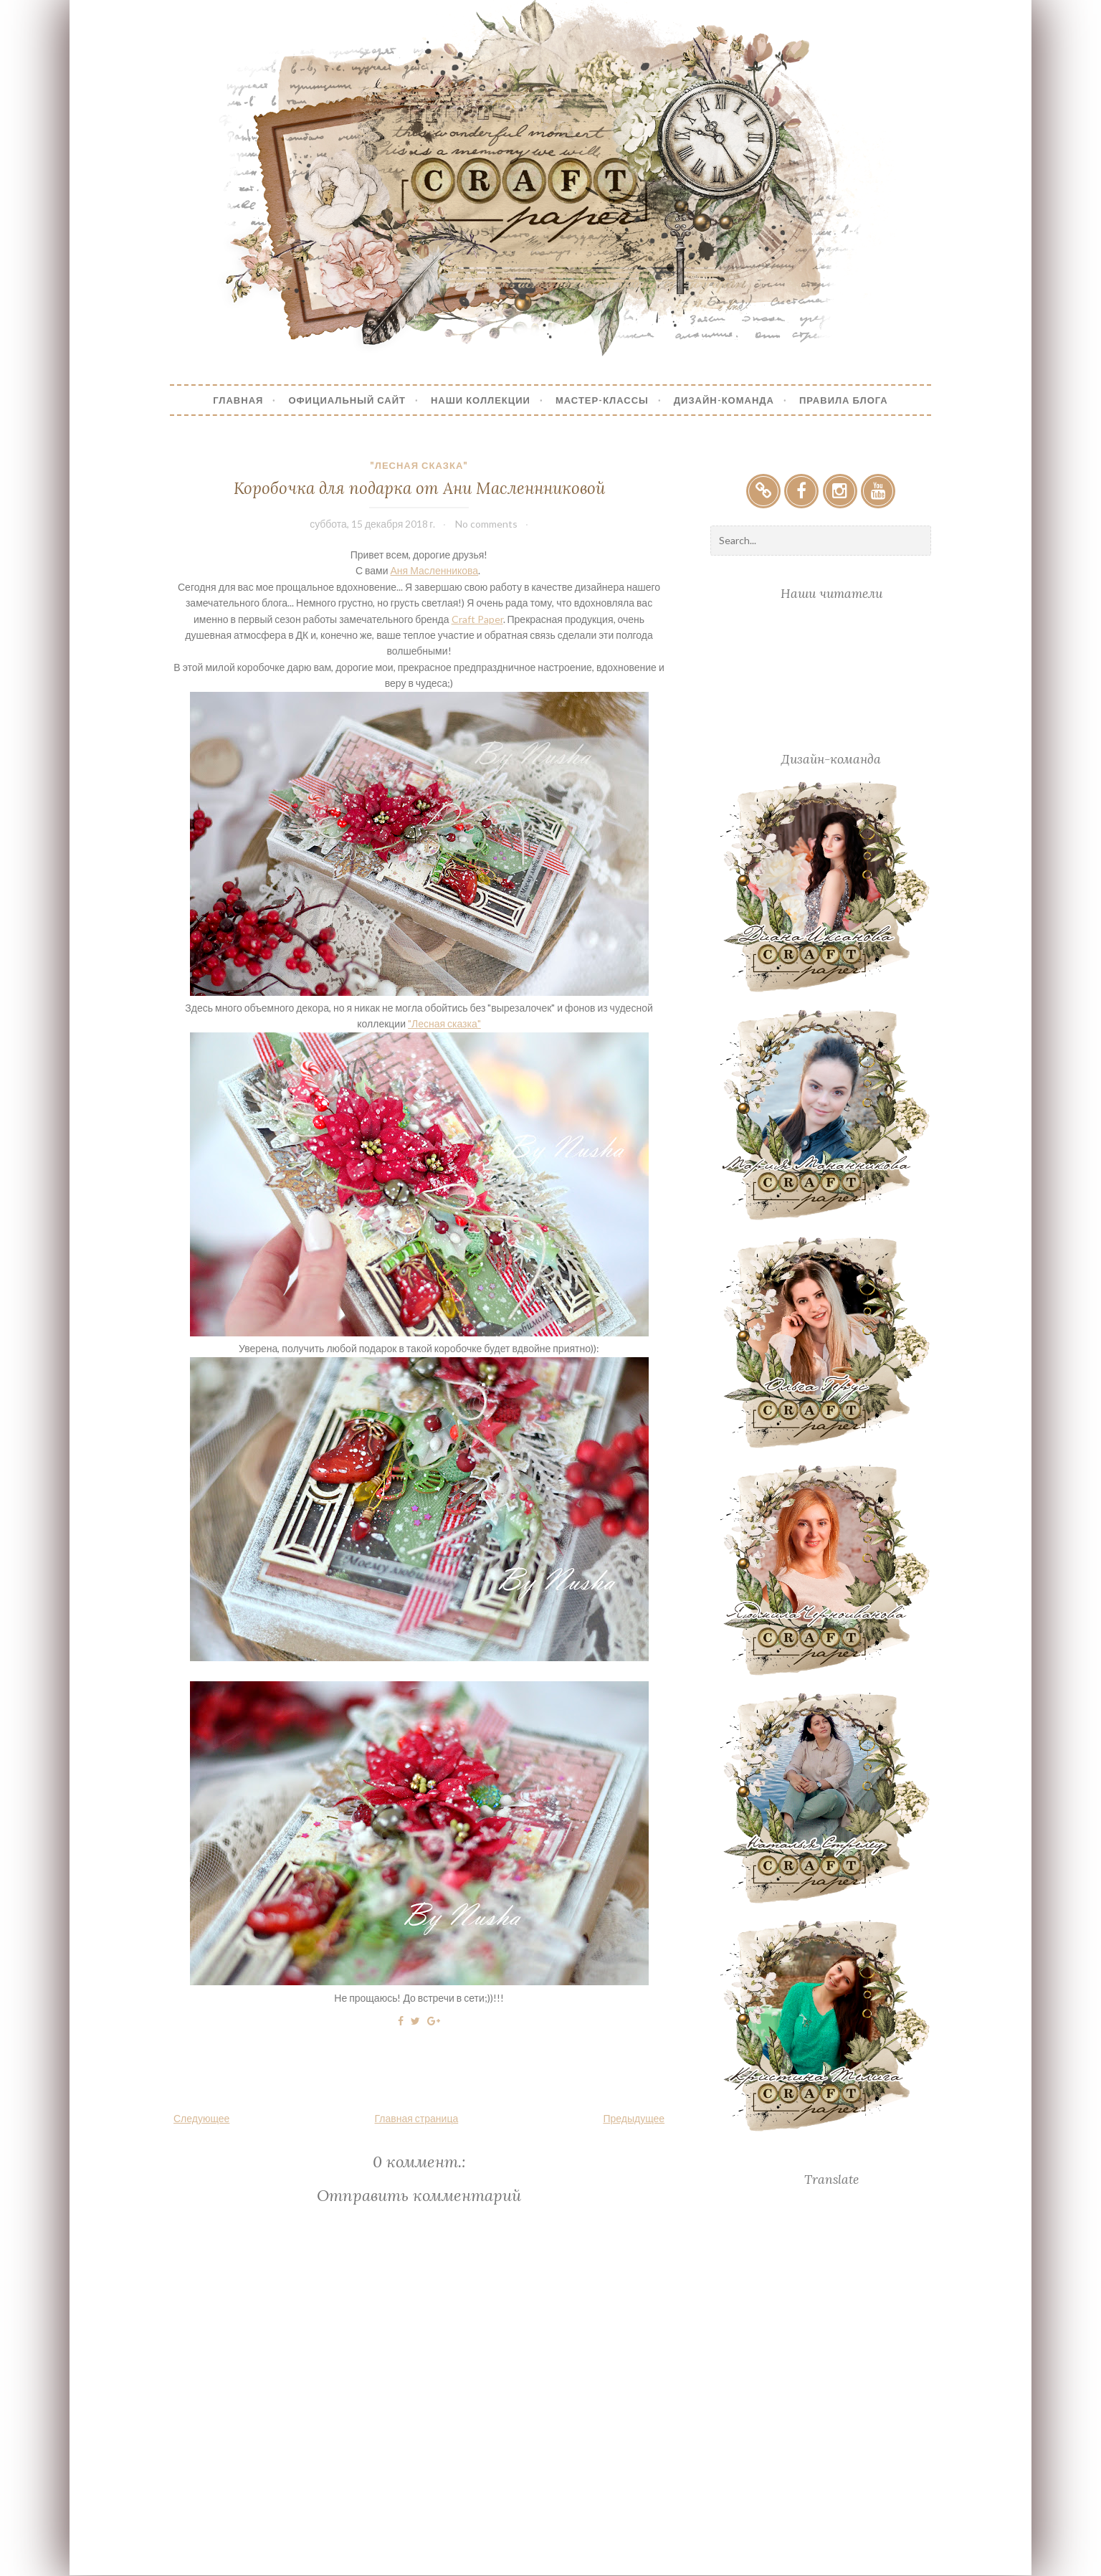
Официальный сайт (347, 400)
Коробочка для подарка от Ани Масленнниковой (419, 487)
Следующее (201, 2118)
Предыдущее (633, 2118)
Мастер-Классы (602, 400)
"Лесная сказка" (419, 465)
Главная (238, 400)
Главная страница (417, 2118)
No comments (486, 524)
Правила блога (843, 400)
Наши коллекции (480, 400)
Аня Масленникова (435, 570)
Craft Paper (477, 619)
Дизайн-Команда (724, 400)
